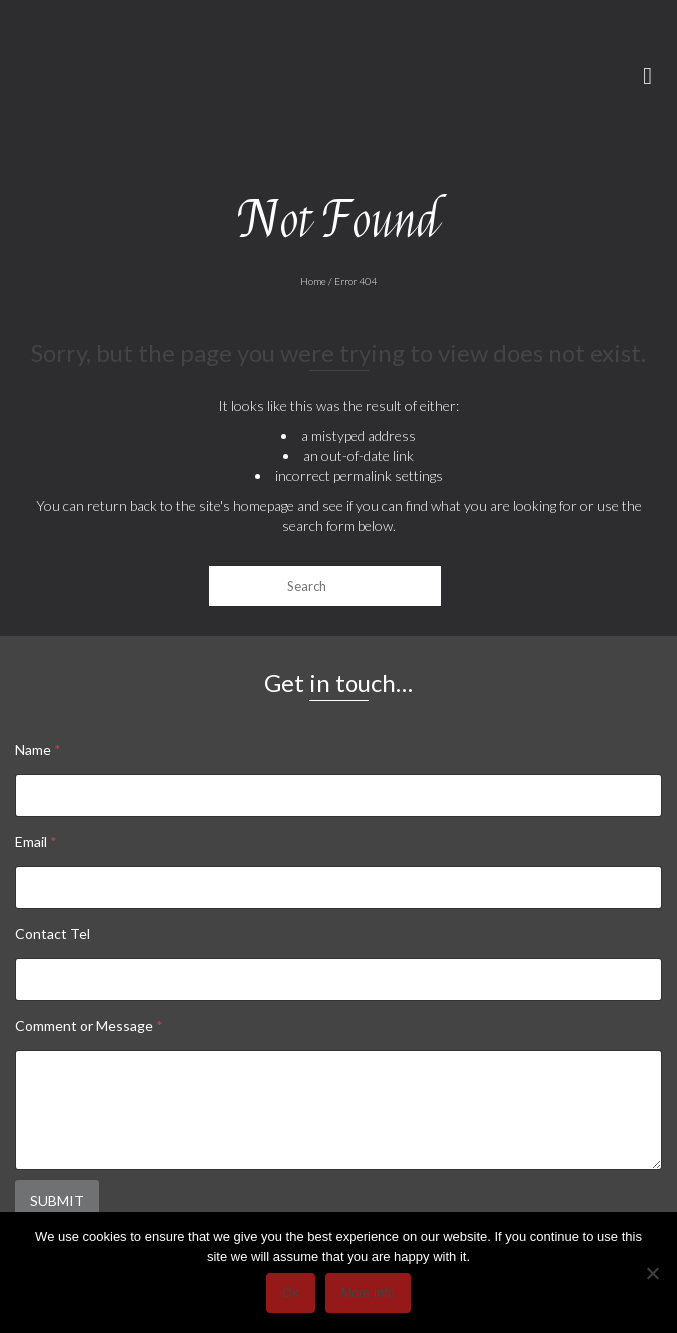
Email (36, 841)
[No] (652, 1273)
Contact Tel (52, 933)
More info (368, 1292)
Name (38, 749)
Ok (290, 1292)
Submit (57, 1200)
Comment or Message (89, 1025)
